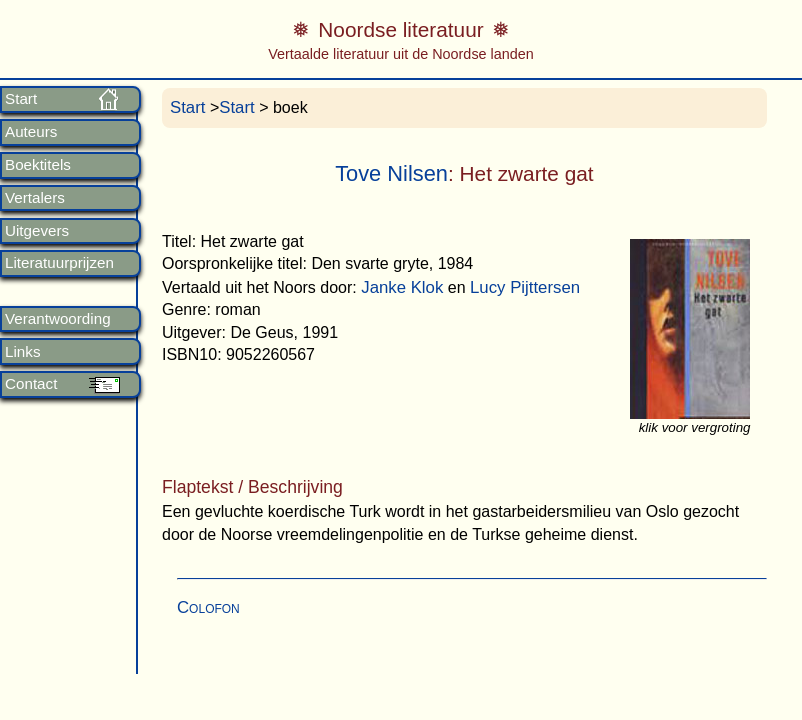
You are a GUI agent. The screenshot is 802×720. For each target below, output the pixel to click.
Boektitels (38, 165)
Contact (31, 384)
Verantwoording (58, 319)
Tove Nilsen (391, 173)
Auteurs (31, 132)
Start (21, 99)
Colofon (208, 607)
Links (22, 352)
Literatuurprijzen (59, 263)
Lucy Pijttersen (525, 287)
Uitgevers (37, 231)
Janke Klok (402, 287)
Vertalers (35, 198)
